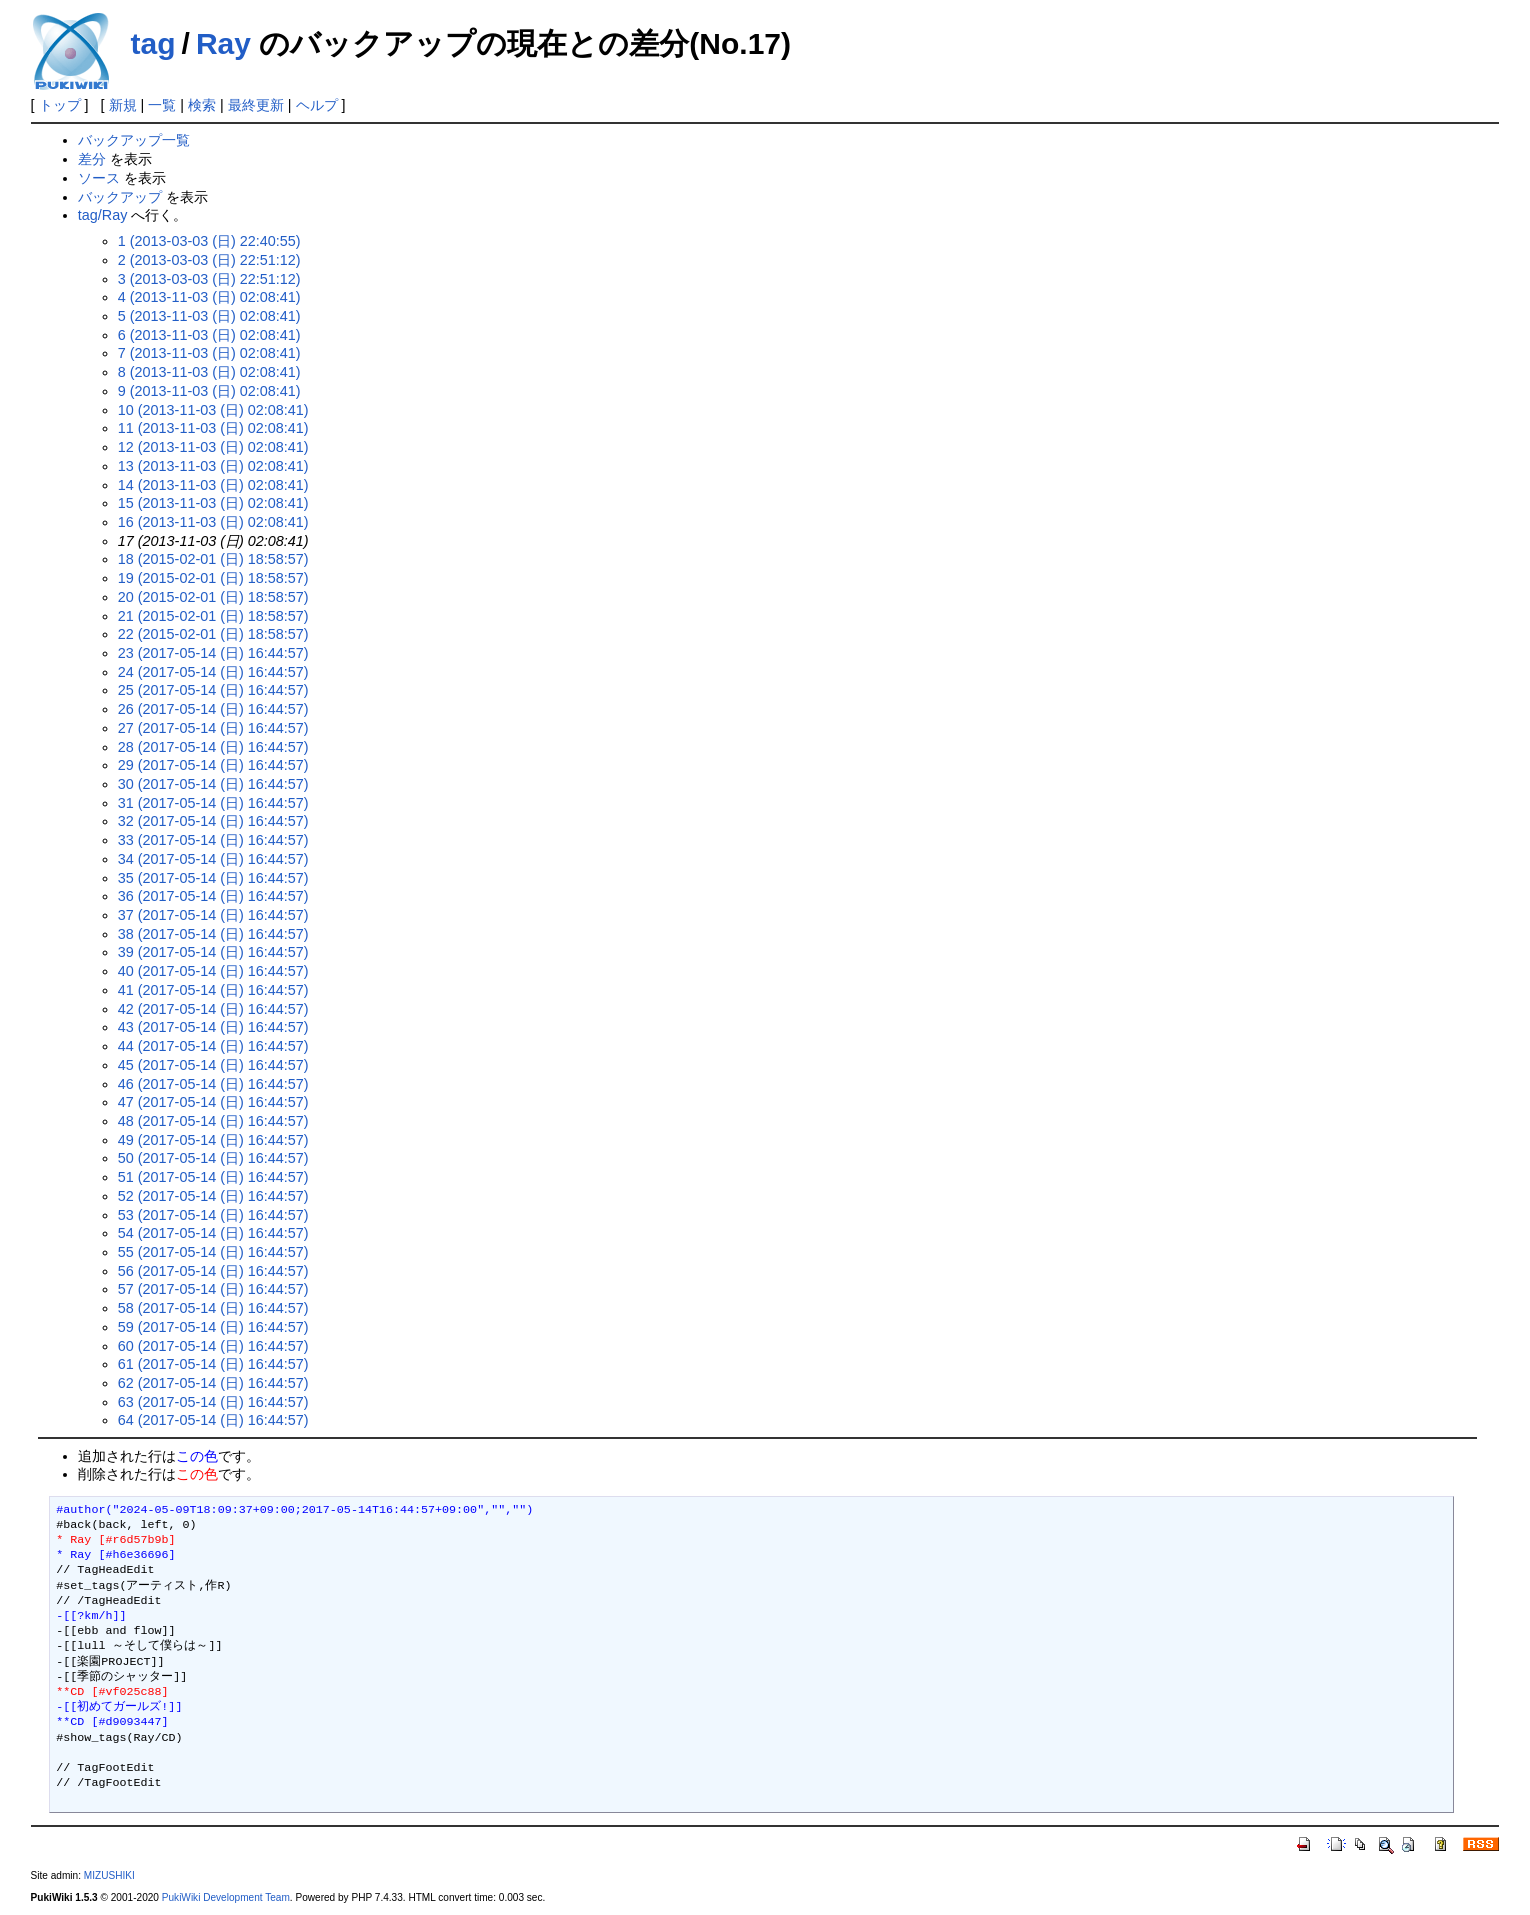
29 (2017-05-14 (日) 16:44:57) (213, 765)
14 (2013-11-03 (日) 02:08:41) (213, 485)
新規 (123, 105)
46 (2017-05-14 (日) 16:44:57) (213, 1084)
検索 (202, 105)
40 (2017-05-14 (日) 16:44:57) (213, 971)
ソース (99, 178)
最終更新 (256, 105)
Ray (223, 43)
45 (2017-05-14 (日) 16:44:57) (213, 1065)
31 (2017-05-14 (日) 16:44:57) (213, 803)
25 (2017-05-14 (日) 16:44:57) (213, 690)
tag (153, 43)
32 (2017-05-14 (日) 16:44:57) (213, 821)
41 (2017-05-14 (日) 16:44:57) (213, 990)
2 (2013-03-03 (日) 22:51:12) (209, 260)
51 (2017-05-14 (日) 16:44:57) (213, 1177)
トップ (60, 105)
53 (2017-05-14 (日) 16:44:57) (213, 1215)
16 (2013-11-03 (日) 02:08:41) (213, 522)
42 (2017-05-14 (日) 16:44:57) (213, 1009)
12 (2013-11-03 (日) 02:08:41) (213, 447)
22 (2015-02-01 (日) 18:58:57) (213, 634)
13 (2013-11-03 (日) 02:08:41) (213, 466)
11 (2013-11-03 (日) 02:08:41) (213, 428)
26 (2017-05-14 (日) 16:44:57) (213, 709)
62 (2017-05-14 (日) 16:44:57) (213, 1383)
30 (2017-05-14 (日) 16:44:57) (213, 784)
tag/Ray (103, 215)
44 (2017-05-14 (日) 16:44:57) (213, 1046)
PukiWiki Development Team (226, 1897)
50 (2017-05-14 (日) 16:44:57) (213, 1158)
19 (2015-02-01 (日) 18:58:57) (213, 578)
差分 (92, 159)
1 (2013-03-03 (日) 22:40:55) (209, 241)
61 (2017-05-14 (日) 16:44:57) (213, 1364)
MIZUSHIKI (109, 1875)
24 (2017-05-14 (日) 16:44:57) (213, 672)
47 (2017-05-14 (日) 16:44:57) (213, 1102)
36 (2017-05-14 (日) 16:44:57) (213, 896)
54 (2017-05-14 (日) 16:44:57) (213, 1233)
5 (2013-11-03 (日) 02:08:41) (209, 316)
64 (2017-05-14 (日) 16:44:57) (213, 1420)
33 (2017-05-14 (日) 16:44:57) (213, 840)
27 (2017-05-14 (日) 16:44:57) (213, 728)
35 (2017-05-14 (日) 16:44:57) (213, 878)
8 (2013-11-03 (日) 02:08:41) (209, 372)
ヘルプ (317, 105)
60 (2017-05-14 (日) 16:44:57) (213, 1346)
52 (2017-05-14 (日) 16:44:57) (213, 1196)
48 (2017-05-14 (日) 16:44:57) (213, 1121)
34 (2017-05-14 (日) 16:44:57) (213, 859)
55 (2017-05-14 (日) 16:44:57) (213, 1252)
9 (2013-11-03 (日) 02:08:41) (209, 391)
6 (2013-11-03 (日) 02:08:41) (209, 335)
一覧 (162, 105)
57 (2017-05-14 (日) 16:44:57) (213, 1289)
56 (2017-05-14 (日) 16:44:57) (213, 1271)
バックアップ (120, 197)
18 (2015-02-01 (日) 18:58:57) (213, 559)
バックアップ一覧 (134, 140)
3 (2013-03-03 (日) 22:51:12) (209, 279)
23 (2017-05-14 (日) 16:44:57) (213, 653)
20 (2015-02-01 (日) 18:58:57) (213, 597)
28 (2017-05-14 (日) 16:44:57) (213, 747)
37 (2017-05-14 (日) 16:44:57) (213, 915)
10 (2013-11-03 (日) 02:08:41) (213, 410)
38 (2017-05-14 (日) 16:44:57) (213, 934)
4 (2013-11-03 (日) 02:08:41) (209, 297)
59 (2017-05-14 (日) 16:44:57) (213, 1327)
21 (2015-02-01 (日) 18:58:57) (213, 616)
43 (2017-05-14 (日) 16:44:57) (213, 1027)
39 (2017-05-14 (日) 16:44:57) (213, 952)
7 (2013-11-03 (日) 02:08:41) (209, 353)
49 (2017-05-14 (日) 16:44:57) (213, 1140)
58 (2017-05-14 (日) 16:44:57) (213, 1308)
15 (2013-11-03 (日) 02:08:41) (213, 503)
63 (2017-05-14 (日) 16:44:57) (213, 1402)
